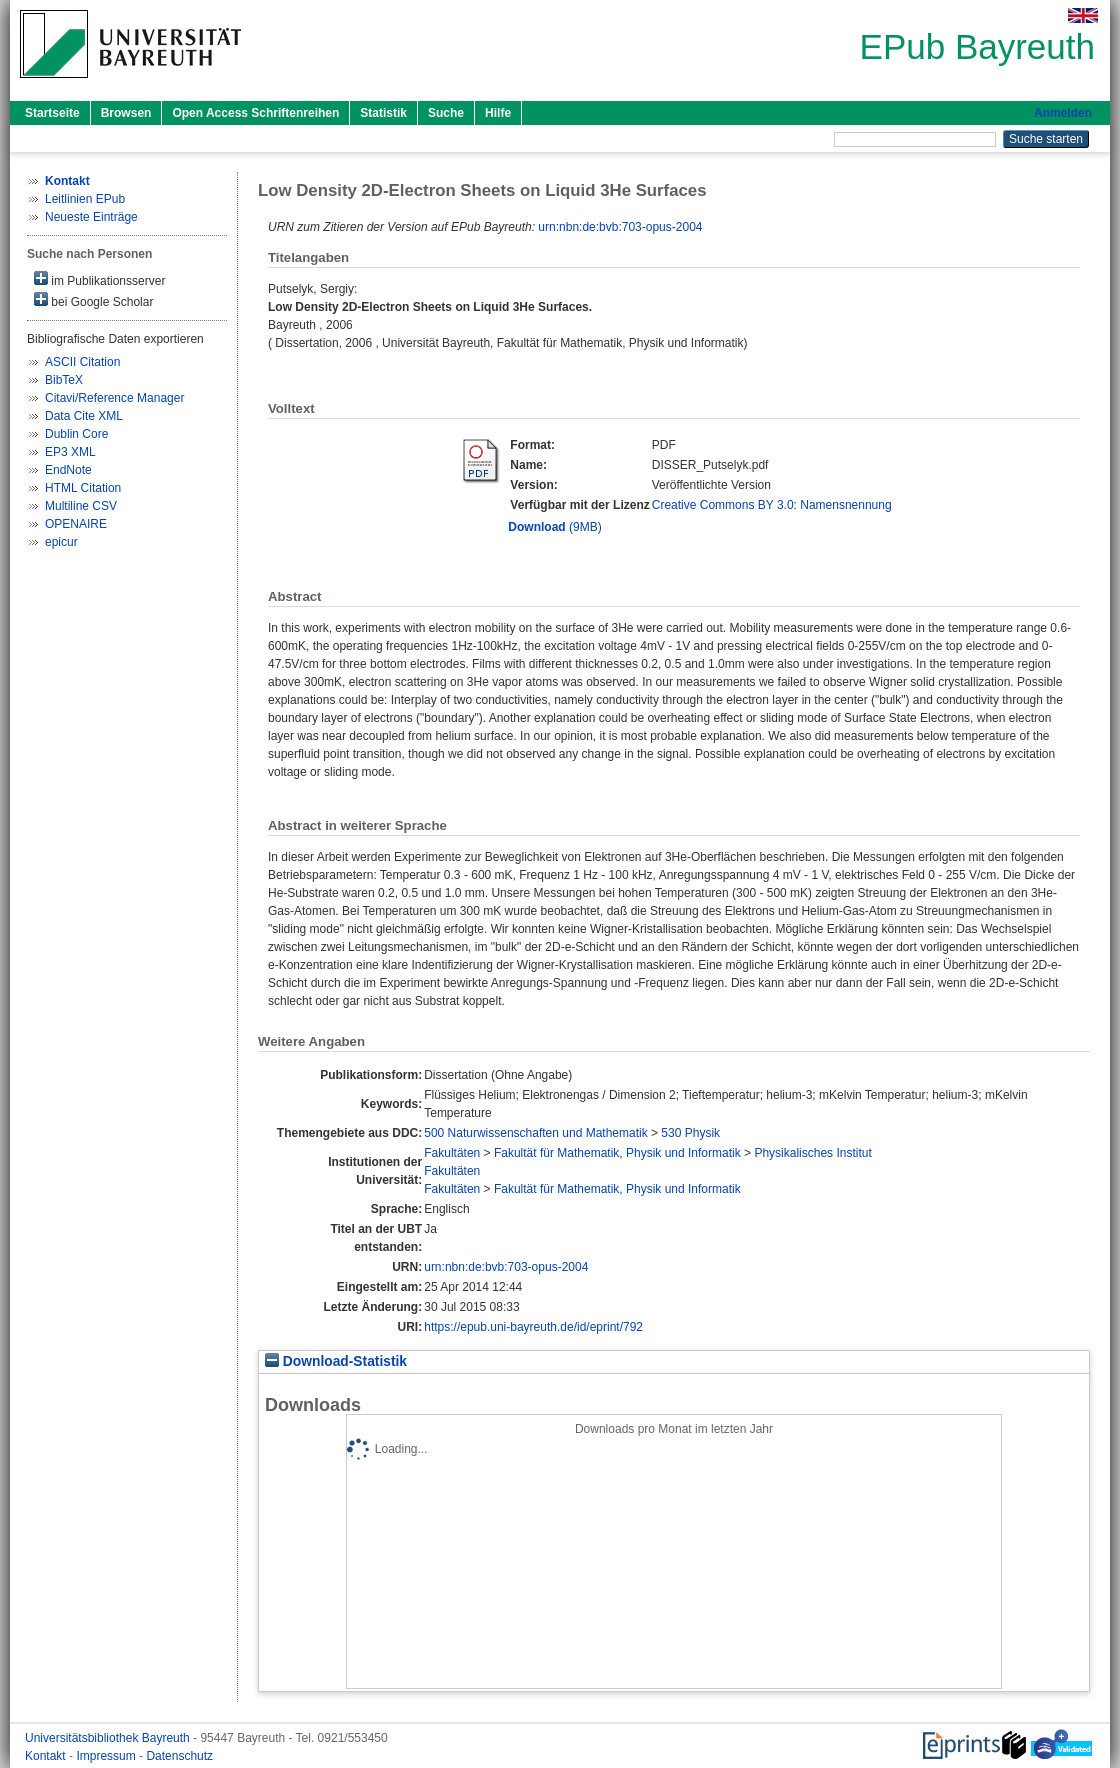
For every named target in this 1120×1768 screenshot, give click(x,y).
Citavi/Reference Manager (114, 398)
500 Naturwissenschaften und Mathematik (535, 1133)
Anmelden (1063, 113)
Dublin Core (76, 434)
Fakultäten (452, 1153)
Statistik (383, 113)
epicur (61, 542)
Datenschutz (179, 1756)
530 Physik (690, 1133)
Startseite (52, 113)
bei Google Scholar (93, 300)
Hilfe (498, 113)
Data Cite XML (84, 416)
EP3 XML (70, 452)
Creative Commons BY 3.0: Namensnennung (772, 505)
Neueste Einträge (91, 217)
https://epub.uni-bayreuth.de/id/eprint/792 (533, 1327)
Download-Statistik (336, 1361)
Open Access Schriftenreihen (255, 113)
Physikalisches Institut (812, 1153)
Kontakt (47, 1756)
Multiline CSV (81, 506)
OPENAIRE (76, 524)
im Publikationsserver (99, 279)
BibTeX (64, 380)
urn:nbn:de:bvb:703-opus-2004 (620, 227)
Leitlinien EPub (85, 199)
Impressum (107, 1756)
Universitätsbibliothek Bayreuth (109, 1738)
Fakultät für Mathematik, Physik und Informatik (617, 1153)
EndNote (68, 470)
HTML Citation (83, 488)
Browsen (126, 113)
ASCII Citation (82, 362)
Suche (446, 113)
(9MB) (554, 527)
